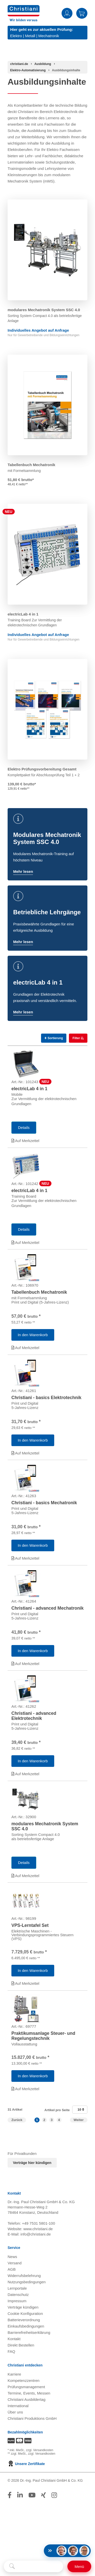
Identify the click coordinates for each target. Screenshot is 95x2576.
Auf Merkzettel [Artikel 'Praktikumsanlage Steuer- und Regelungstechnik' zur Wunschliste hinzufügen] (25, 2092)
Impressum (17, 2305)
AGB (12, 2273)
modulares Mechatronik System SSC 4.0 (44, 310)
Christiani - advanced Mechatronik (47, 1610)
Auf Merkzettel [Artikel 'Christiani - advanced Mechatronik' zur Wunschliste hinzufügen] (25, 1665)
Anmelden (67, 13)
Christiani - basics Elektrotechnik (46, 1398)
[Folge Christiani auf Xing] (43, 2499)
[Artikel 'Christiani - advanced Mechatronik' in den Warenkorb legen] (32, 1653)
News (12, 2260)
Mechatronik (48, 36)
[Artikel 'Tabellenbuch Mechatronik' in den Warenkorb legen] (32, 1336)
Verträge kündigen (23, 2311)
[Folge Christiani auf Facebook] (10, 2499)
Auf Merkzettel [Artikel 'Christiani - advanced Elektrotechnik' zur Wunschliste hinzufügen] (25, 1776)
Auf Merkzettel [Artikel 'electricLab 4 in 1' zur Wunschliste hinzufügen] (25, 1243)
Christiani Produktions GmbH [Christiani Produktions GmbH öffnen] (32, 2422)
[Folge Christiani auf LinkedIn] (20, 2499)
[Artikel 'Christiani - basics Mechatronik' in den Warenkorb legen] (32, 1547)
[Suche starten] (12, 2566)
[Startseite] (19, 64)
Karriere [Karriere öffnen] (14, 2378)
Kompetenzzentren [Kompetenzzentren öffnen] (24, 2384)
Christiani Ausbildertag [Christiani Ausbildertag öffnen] (26, 2403)
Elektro (16, 36)
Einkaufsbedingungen (26, 2330)
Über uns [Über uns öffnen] (15, 2416)
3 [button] (51, 2124)
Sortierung (54, 1038)
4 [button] (59, 2124)
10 (81, 2113)
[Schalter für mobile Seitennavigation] (79, 2566)
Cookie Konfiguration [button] (25, 2317)
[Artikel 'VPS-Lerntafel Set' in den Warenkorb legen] (32, 1974)
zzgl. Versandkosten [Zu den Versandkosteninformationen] (39, 2454)
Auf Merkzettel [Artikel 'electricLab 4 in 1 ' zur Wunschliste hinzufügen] (25, 1141)
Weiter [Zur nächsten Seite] (79, 2124)
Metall (30, 36)
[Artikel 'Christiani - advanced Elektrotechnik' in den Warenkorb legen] (32, 1763)
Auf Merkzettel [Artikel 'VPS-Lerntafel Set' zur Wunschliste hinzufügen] (25, 1987)
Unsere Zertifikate (26, 2468)
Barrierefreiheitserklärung (29, 2336)
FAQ (11, 2355)
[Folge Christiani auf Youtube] (31, 2499)
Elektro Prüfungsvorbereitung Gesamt (42, 769)
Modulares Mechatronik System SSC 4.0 (47, 838)
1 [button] (37, 2124)
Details (24, 1128)
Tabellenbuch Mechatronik (31, 465)
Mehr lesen (23, 872)
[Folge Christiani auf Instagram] (54, 2499)
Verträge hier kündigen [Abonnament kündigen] (32, 2166)
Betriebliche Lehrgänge (47, 912)
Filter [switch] (76, 1038)
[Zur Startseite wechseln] (24, 8)
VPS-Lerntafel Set (30, 1928)
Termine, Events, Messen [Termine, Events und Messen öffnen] (29, 2397)
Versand (15, 2267)
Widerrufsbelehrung (24, 2279)
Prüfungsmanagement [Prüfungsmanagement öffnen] (26, 2390)
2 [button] (44, 2124)
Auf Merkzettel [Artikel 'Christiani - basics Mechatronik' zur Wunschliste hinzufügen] (25, 1560)
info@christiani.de (36, 2238)
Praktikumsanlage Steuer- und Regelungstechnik (43, 2039)
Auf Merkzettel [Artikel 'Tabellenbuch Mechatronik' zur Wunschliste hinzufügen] (25, 1349)
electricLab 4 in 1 (23, 614)
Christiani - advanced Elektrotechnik (33, 1718)
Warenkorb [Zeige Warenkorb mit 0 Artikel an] (81, 13)
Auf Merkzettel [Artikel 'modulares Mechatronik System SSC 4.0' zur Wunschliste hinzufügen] (25, 1878)
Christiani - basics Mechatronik (44, 1504)
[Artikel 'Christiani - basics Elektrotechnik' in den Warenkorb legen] (32, 1441)
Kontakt (14, 2342)
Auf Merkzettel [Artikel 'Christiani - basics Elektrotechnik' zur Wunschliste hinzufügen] (25, 1454)
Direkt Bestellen (21, 2349)
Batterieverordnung (24, 2323)
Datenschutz (18, 2298)
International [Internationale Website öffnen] (18, 2409)
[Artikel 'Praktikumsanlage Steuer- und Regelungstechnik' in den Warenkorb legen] (32, 2079)
